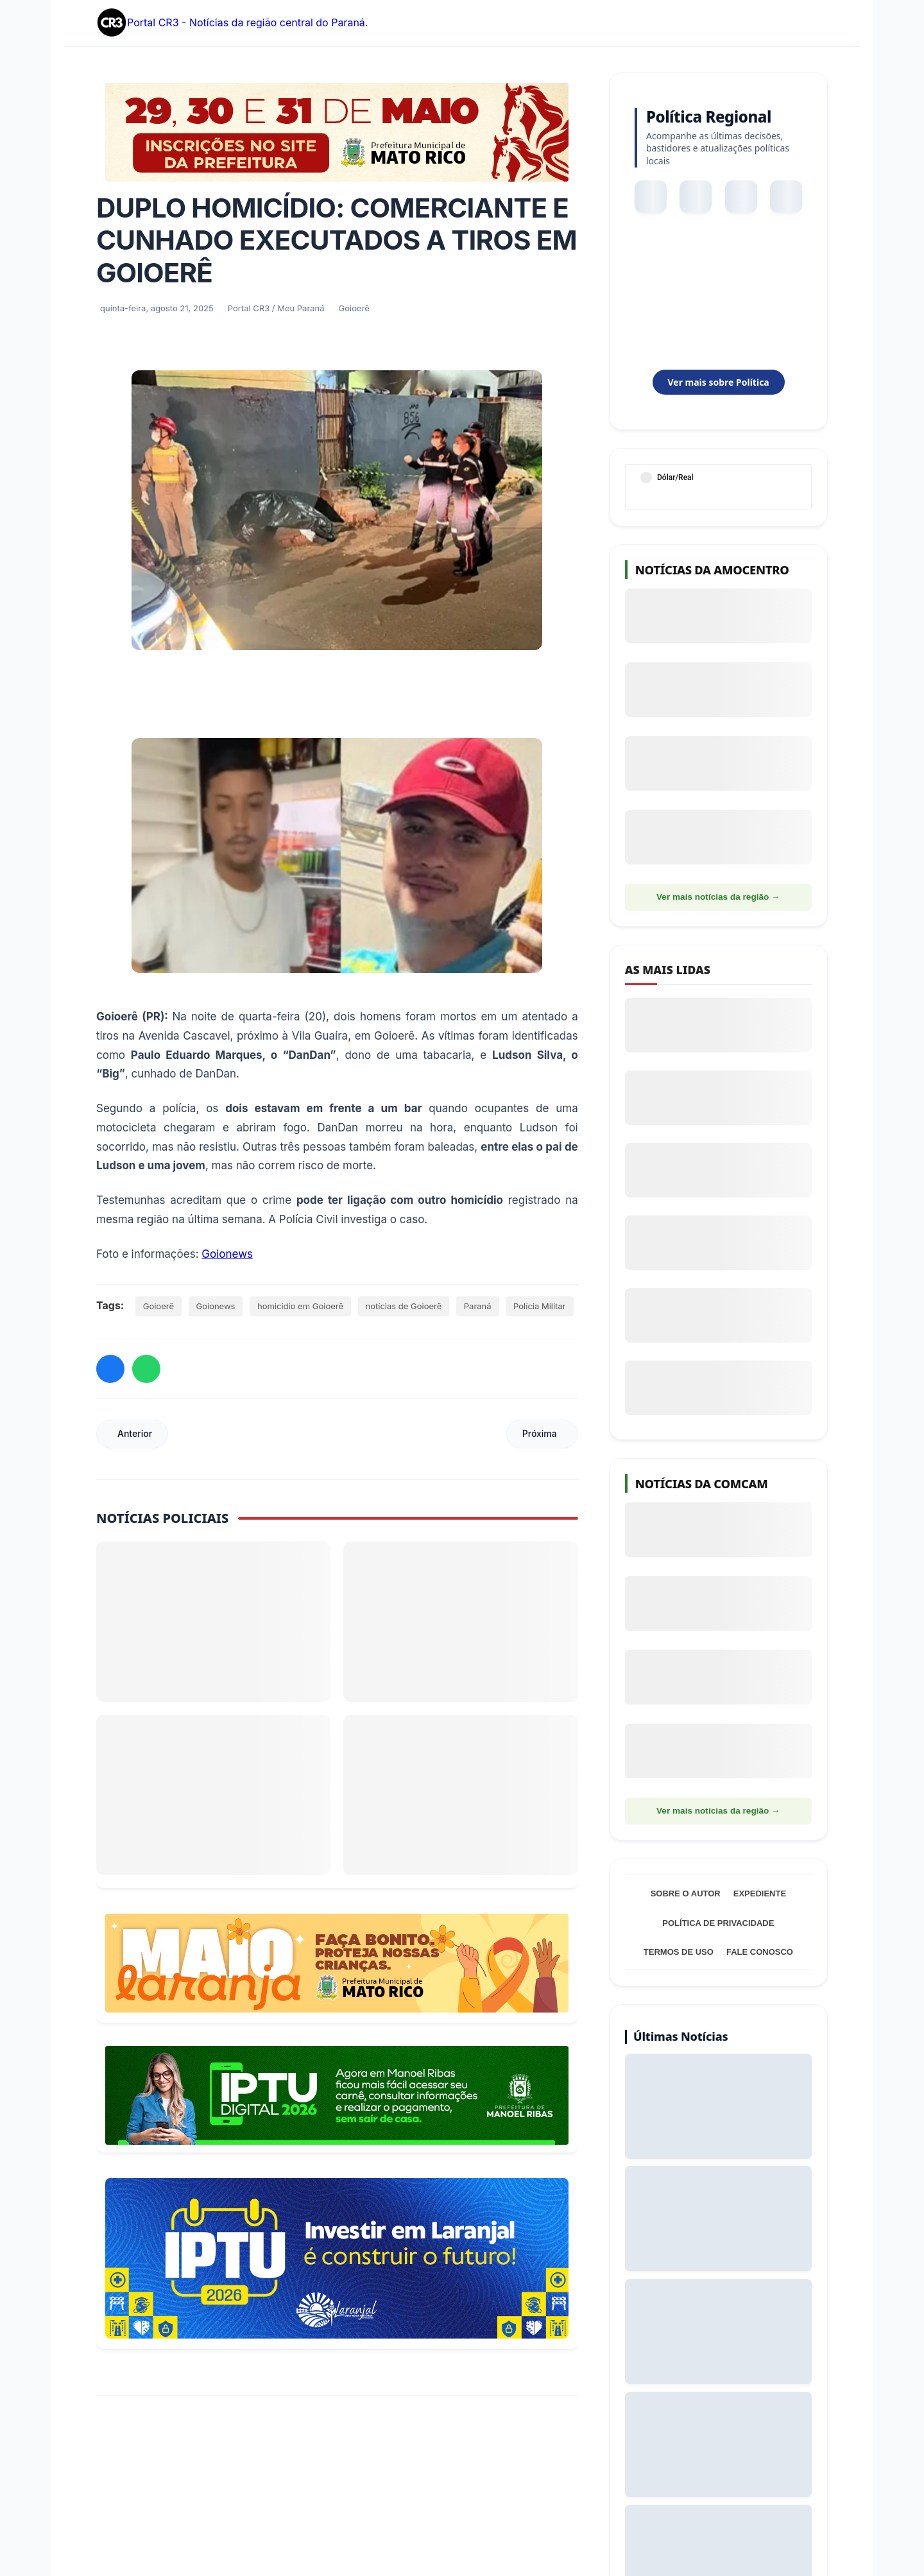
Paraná (478, 1306)
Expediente (759, 1893)
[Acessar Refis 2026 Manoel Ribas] (337, 2095)
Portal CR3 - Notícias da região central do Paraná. (232, 23)
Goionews (227, 1254)
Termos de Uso (679, 1952)
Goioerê (158, 1306)
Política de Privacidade (718, 1923)
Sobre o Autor (686, 1893)
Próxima (539, 1433)
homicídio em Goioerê (300, 1306)
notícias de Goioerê (404, 1306)
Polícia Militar (539, 1306)
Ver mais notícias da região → (718, 897)
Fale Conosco (759, 1952)
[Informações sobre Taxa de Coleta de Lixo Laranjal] (337, 2258)
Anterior (134, 1433)
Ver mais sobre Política (718, 382)
